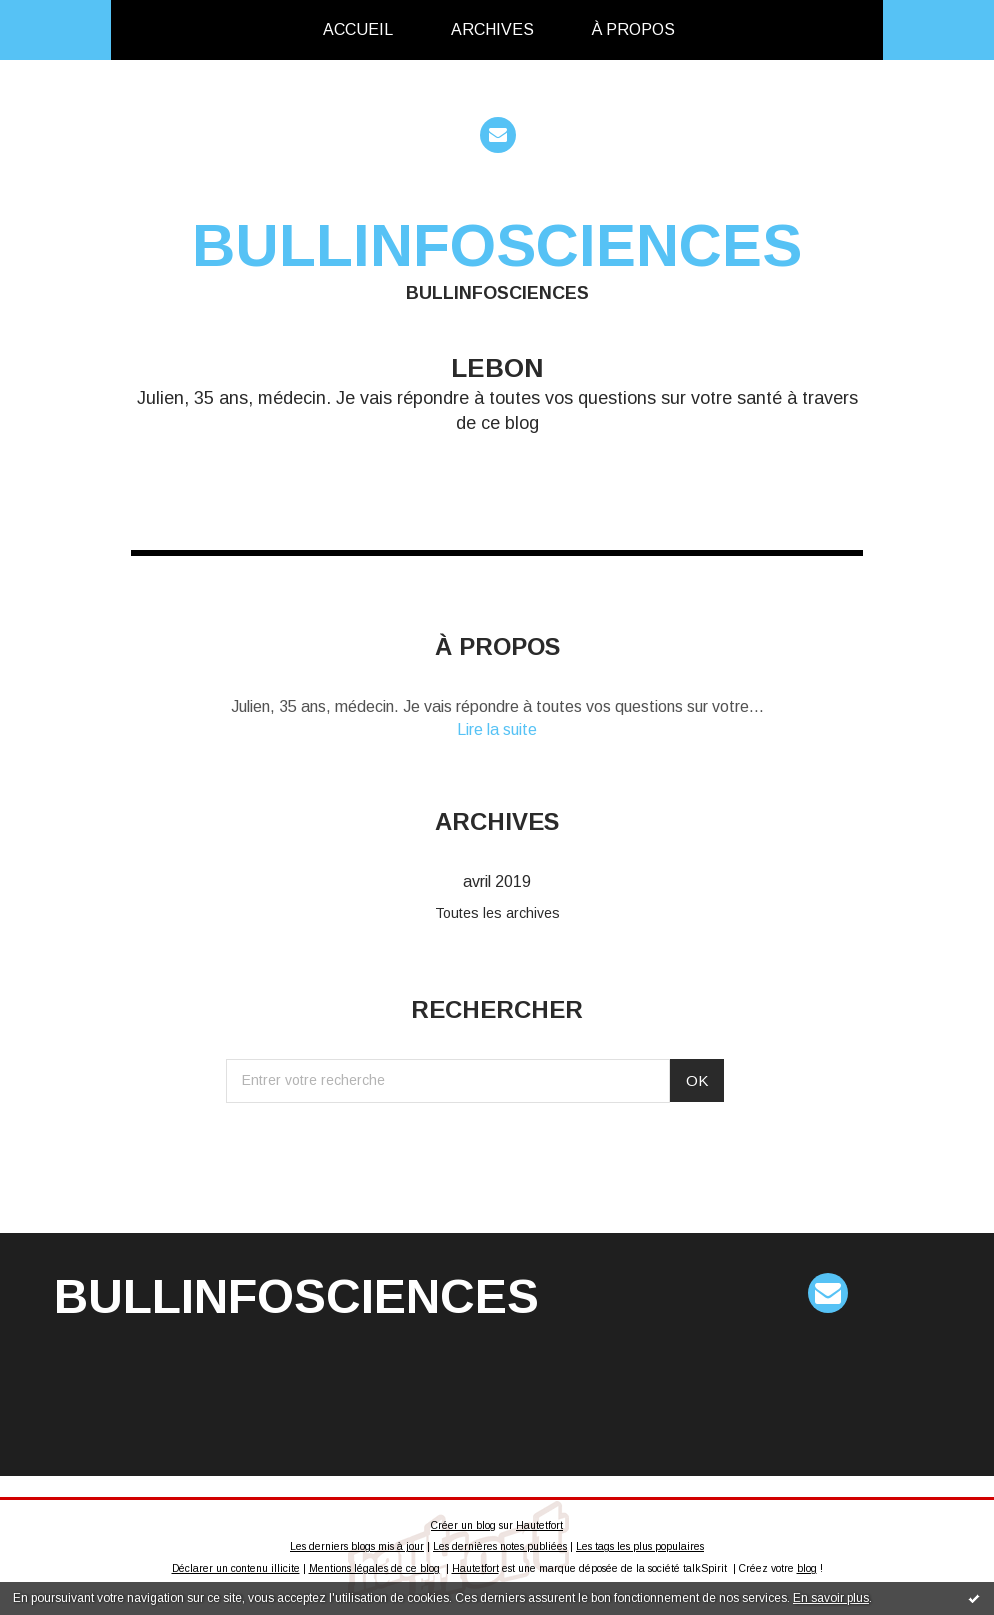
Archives (492, 29)
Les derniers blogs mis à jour (357, 1546)
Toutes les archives (497, 913)
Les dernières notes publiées (500, 1546)
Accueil (358, 29)
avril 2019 (497, 881)
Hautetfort (539, 1525)
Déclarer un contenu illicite (236, 1568)
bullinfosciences (497, 245)
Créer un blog (463, 1525)
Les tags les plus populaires (640, 1546)
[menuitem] (358, 30)
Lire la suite (497, 729)
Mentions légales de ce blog (374, 1568)
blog (807, 1568)
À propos (633, 29)
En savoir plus (831, 1598)
